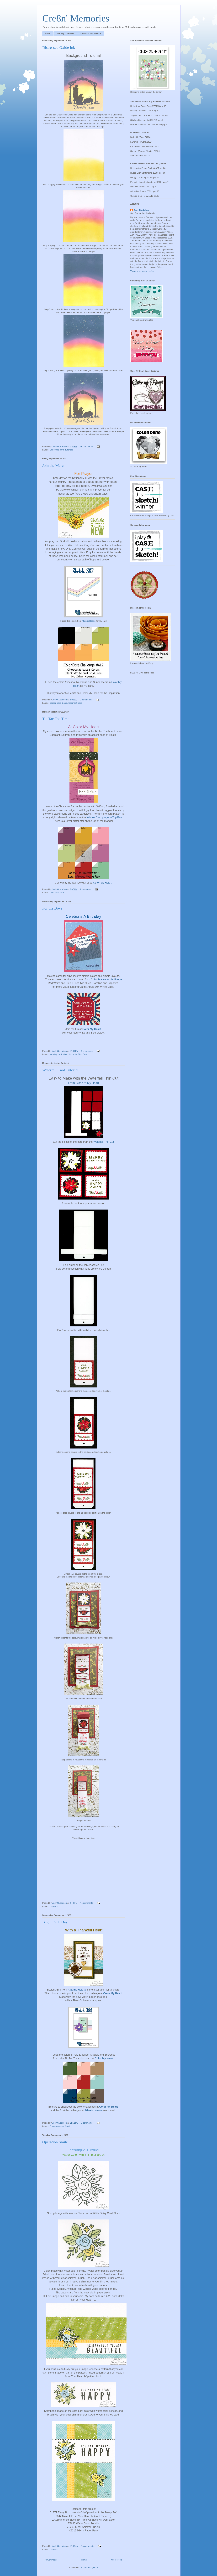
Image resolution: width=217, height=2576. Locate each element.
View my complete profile (142, 271)
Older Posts (116, 2560)
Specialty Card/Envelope (90, 33)
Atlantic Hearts (88, 621)
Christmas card (57, 450)
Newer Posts (51, 2560)
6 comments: (87, 1051)
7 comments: (87, 2123)
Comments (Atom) (89, 2567)
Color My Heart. (102, 882)
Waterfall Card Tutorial (60, 1070)
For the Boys (52, 908)
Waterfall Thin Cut (103, 1141)
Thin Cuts (82, 1054)
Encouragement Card (72, 703)
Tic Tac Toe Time (55, 719)
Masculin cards (70, 1054)
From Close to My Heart (83, 1083)
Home (47, 33)
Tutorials (69, 450)
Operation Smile (55, 2142)
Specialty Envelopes (65, 33)
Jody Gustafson (141, 210)
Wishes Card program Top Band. (105, 817)
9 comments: (86, 699)
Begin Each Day (55, 1922)
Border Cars (55, 703)
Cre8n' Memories (76, 18)
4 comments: (86, 889)
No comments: (87, 446)
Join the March (54, 465)
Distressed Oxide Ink (58, 47)
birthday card (56, 1054)
